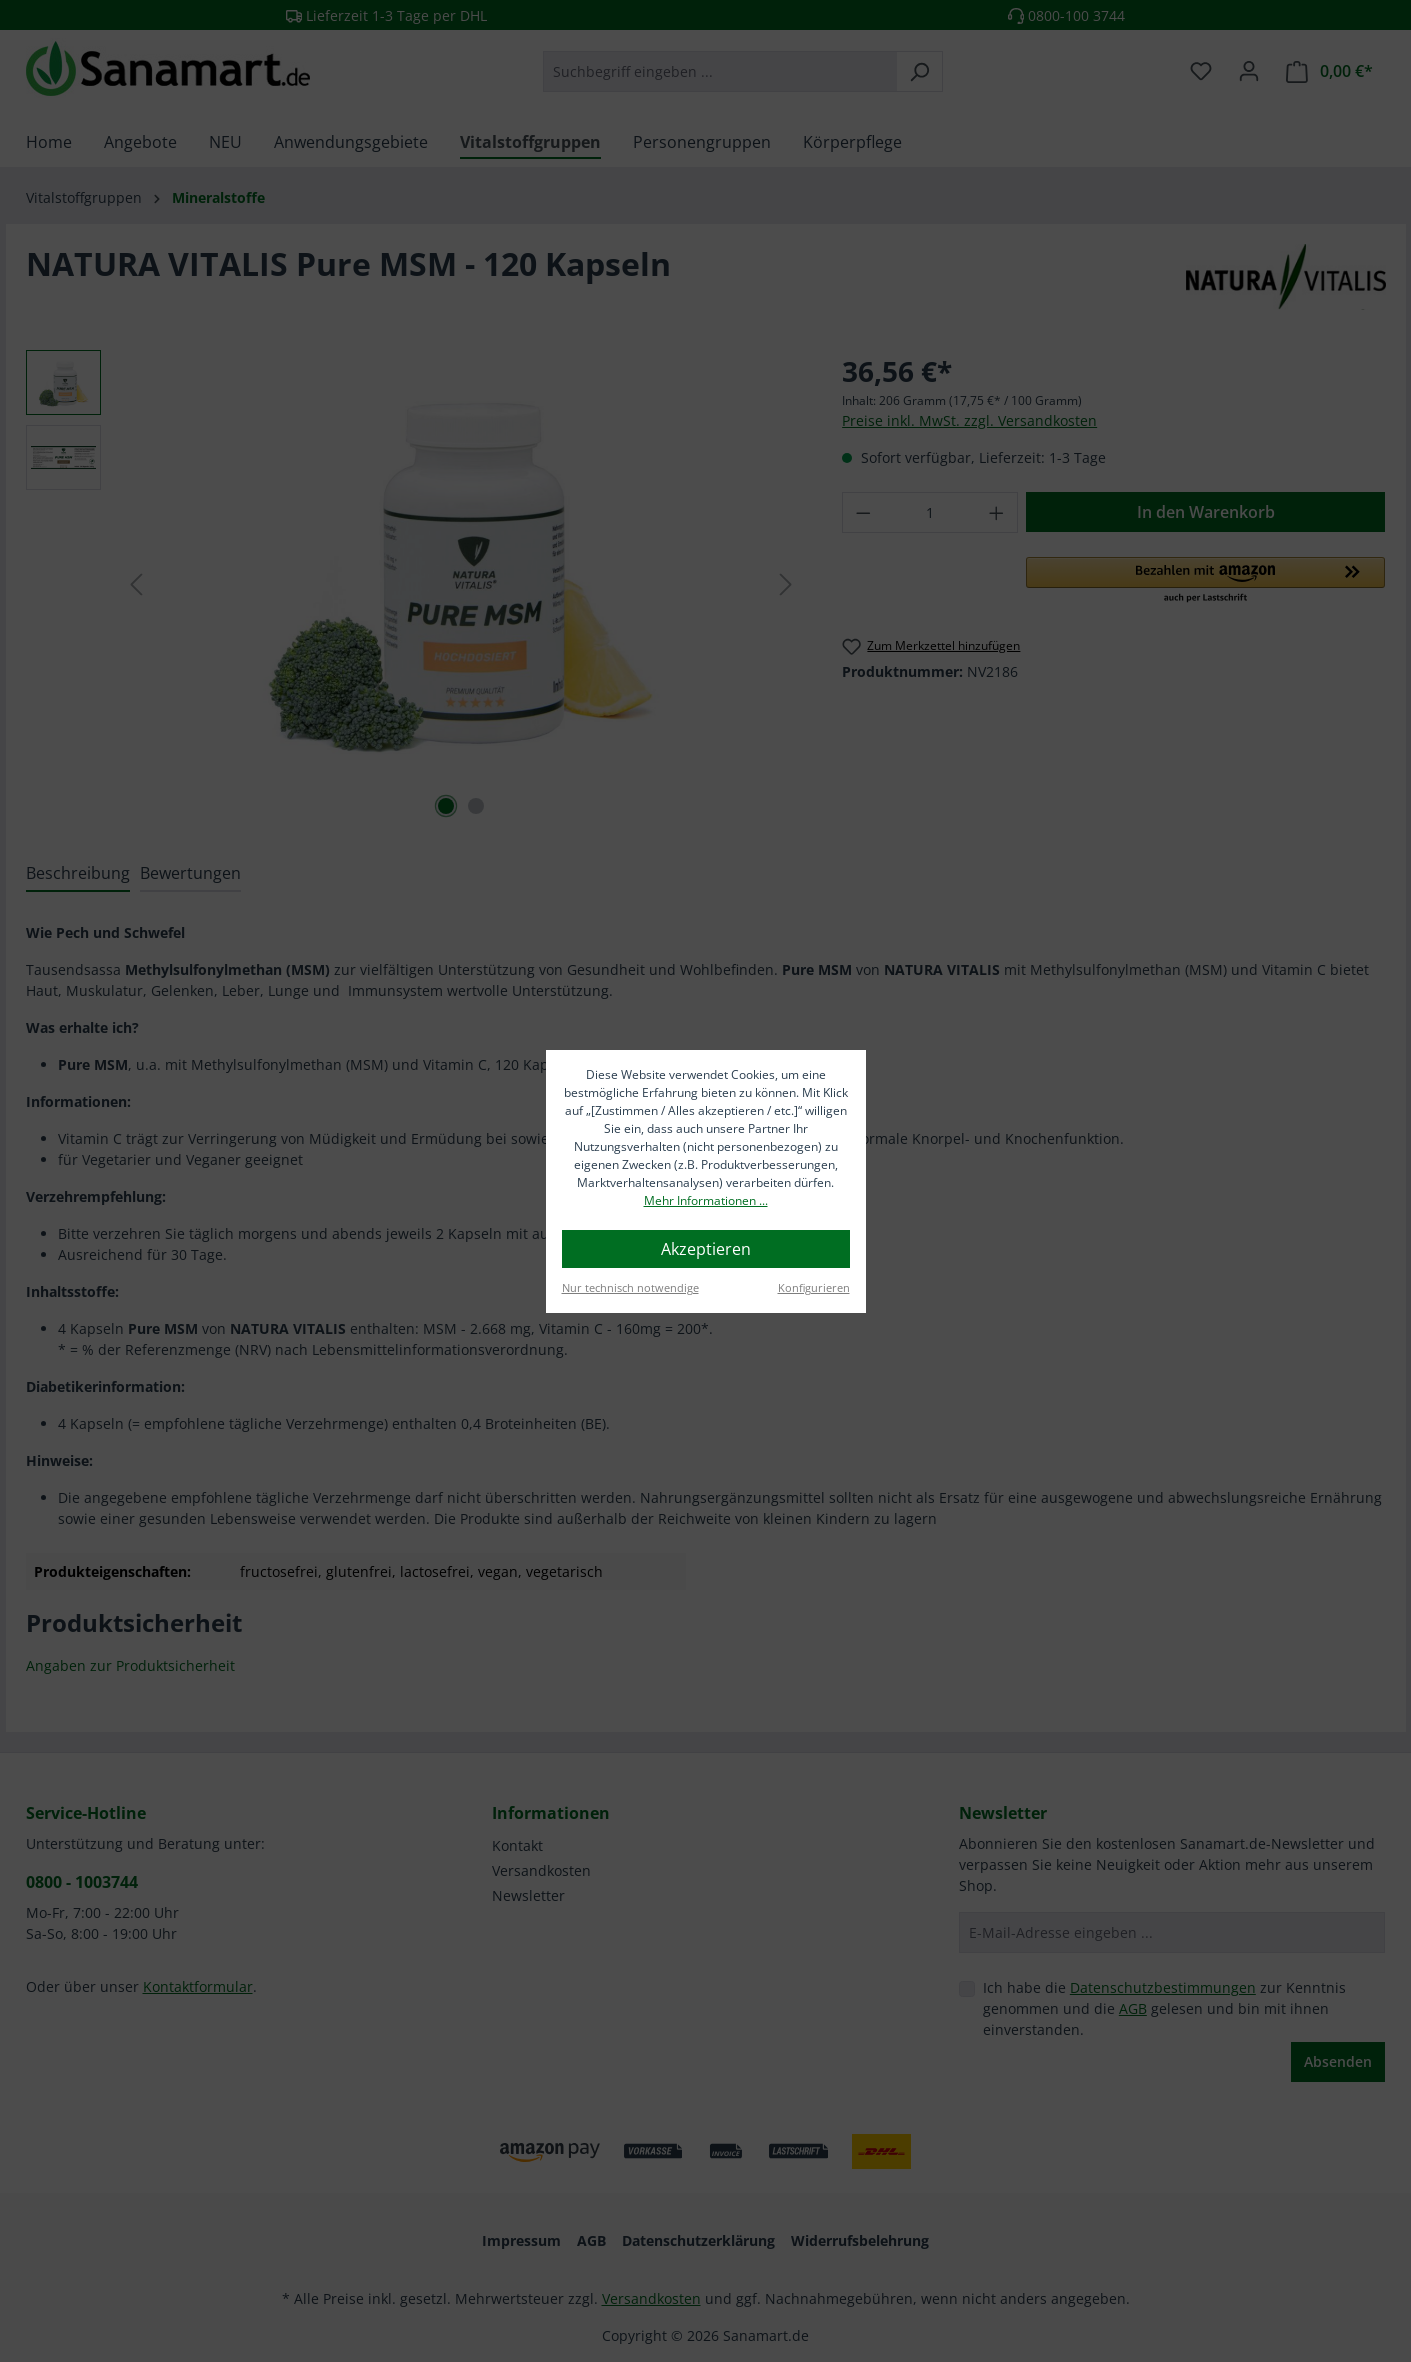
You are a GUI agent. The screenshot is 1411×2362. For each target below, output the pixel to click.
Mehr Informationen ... (706, 1200)
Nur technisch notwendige (630, 1287)
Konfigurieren (814, 1287)
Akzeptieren (706, 1249)
